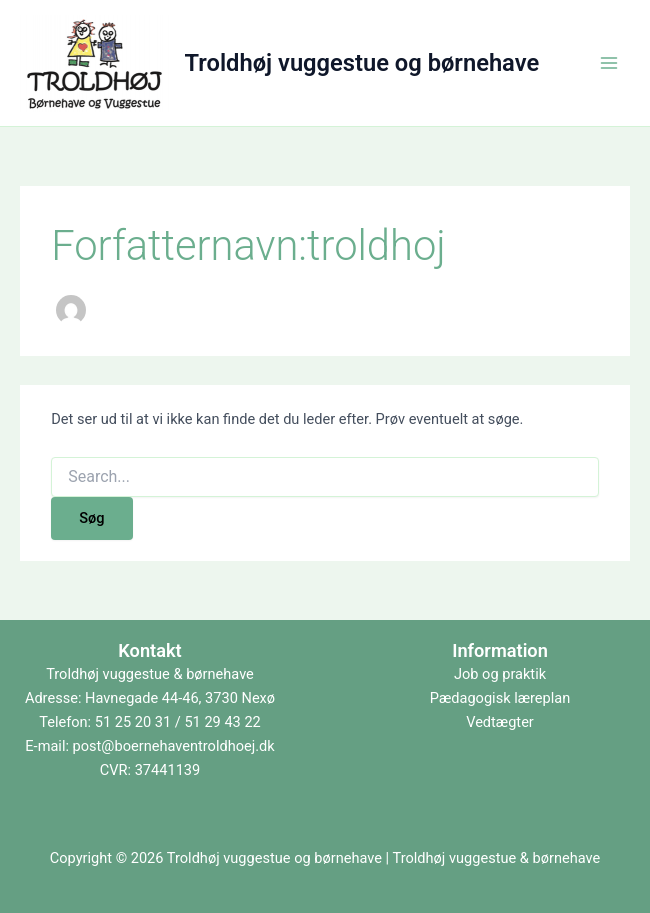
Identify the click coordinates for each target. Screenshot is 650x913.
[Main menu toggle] (609, 63)
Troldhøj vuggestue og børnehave (362, 63)
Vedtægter (500, 722)
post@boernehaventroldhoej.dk (174, 746)
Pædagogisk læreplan (500, 698)
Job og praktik (500, 674)
